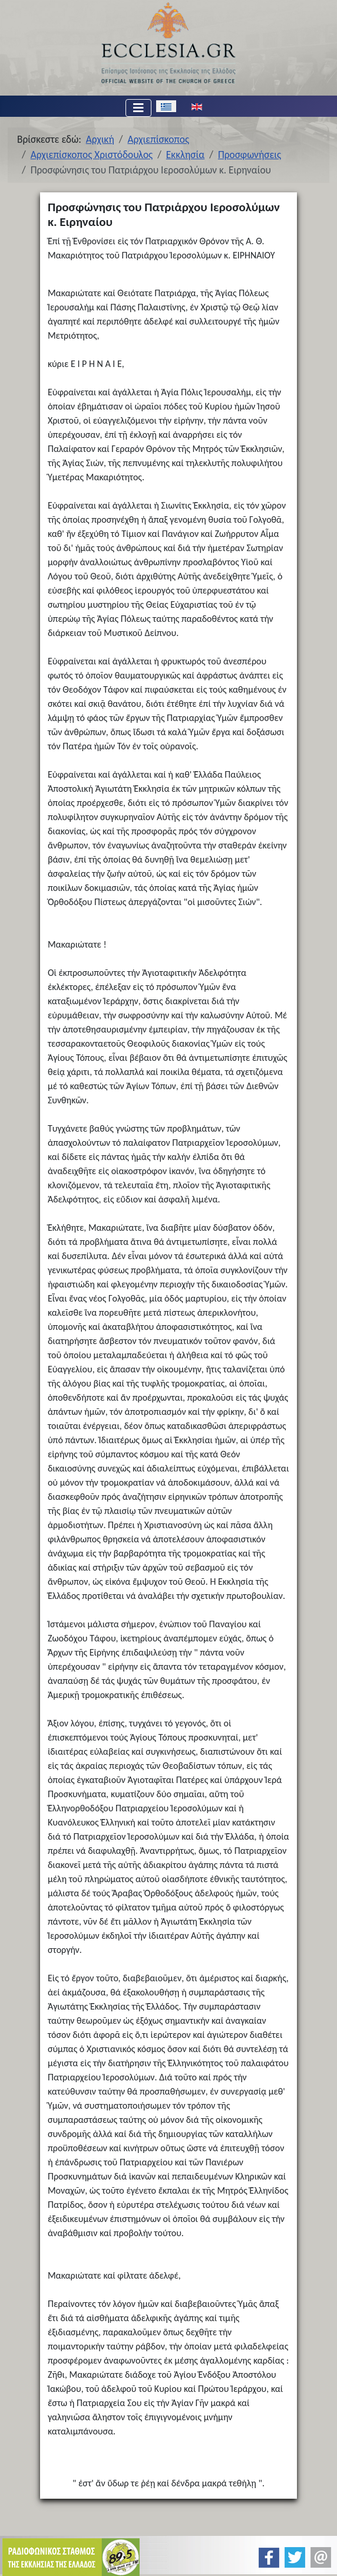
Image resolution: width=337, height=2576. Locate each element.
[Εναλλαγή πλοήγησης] (138, 108)
